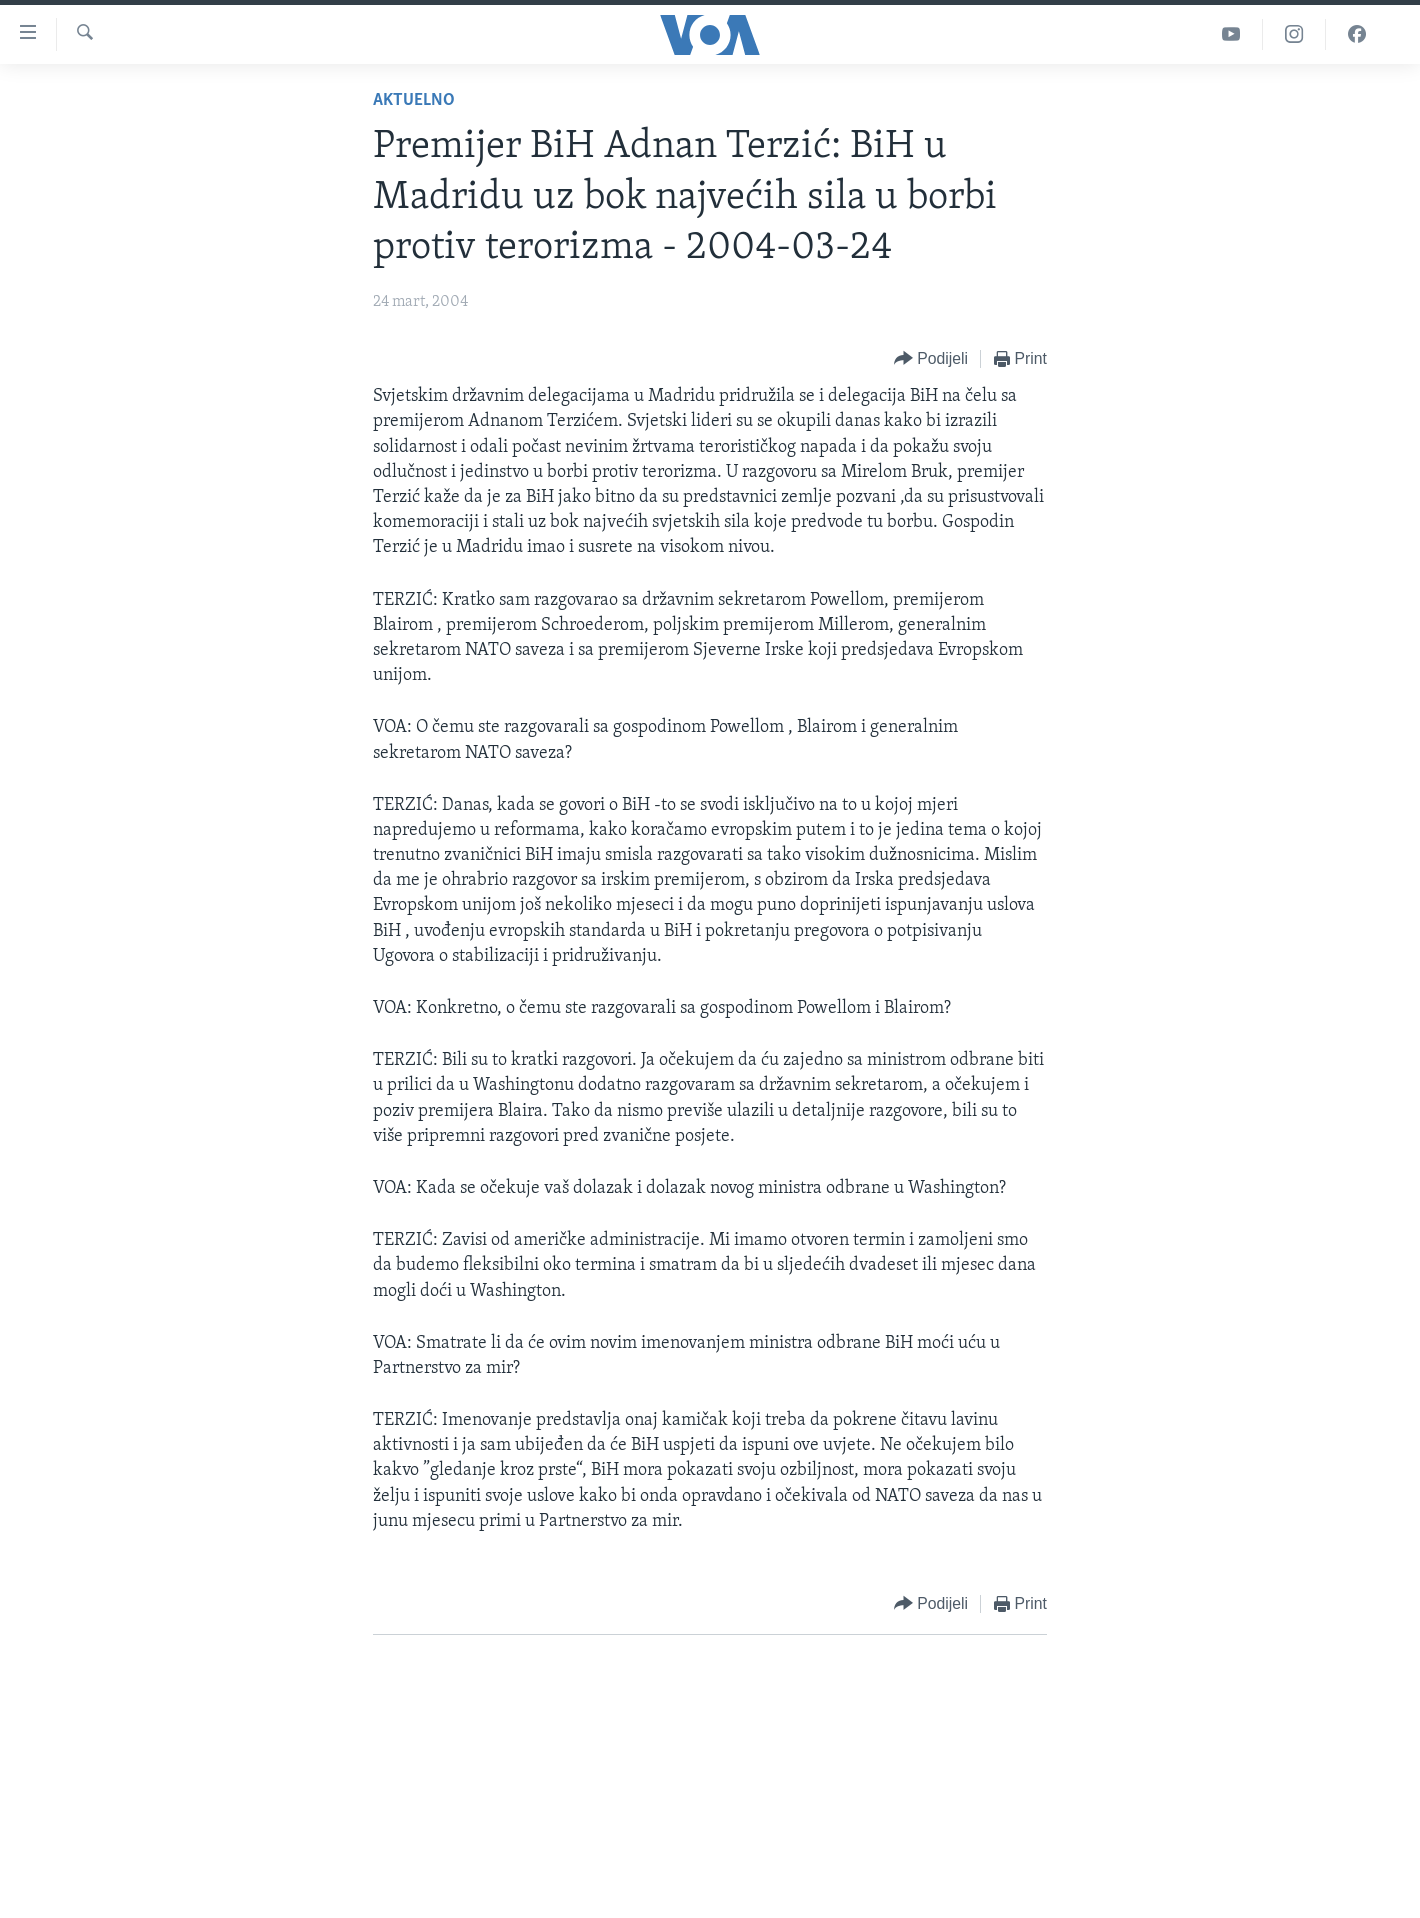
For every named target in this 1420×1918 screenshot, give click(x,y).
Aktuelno (414, 100)
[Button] (931, 359)
